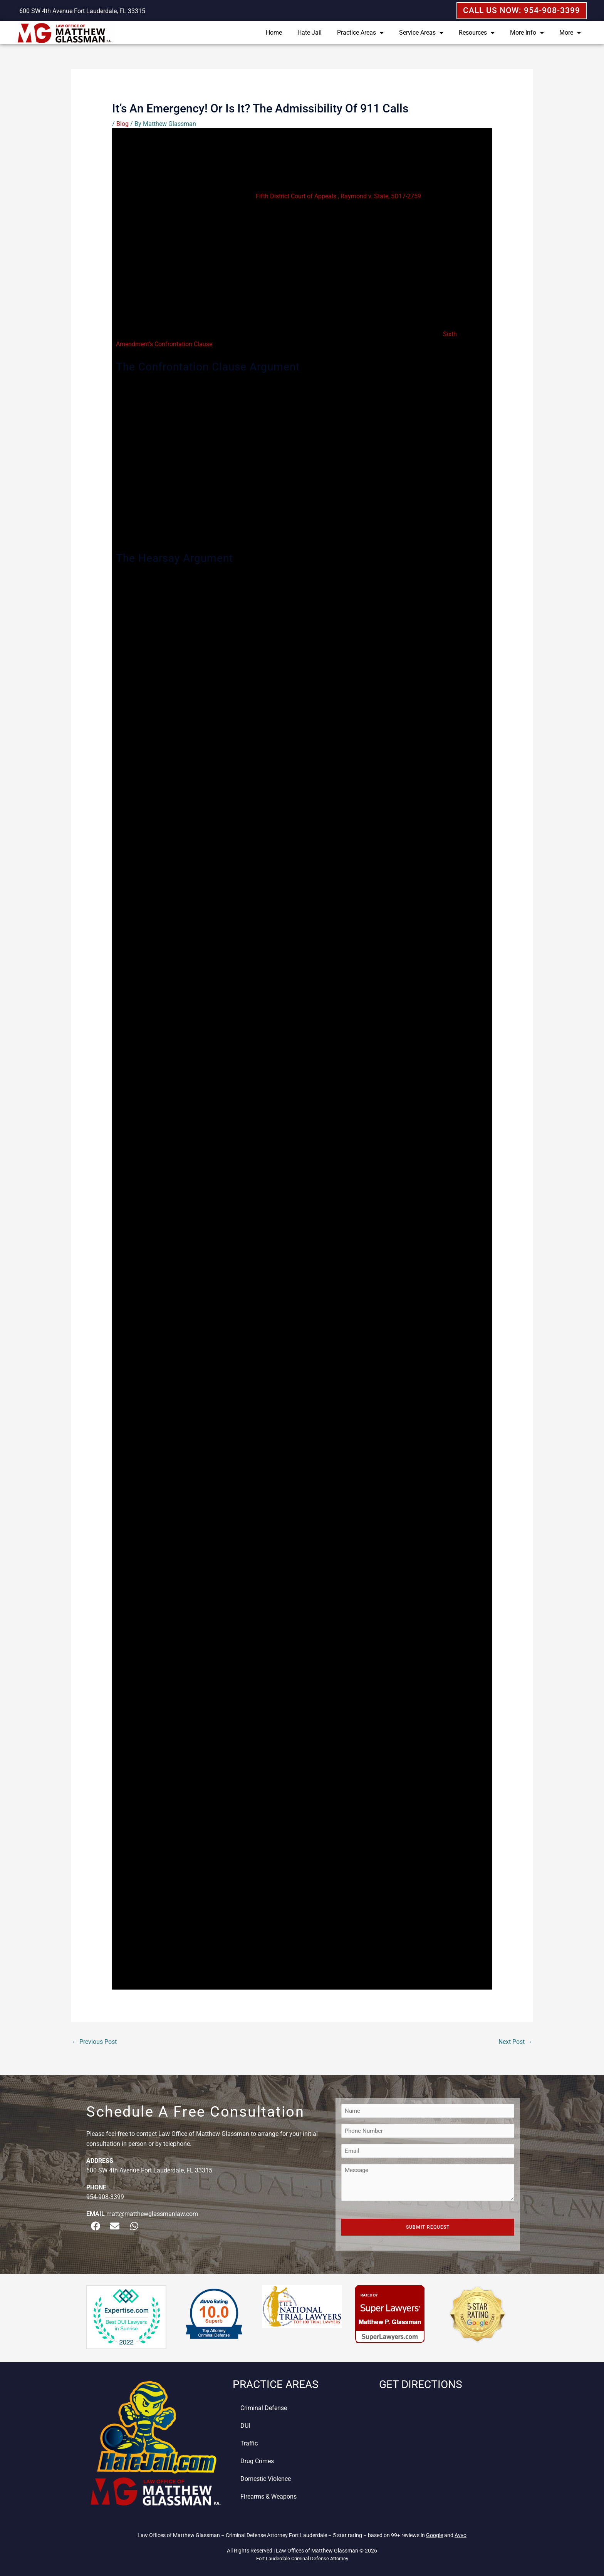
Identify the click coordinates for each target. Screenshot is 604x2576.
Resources (477, 33)
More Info (527, 33)
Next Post (515, 2041)
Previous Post (94, 2041)
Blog (122, 123)
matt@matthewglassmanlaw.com (152, 2214)
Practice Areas (360, 33)
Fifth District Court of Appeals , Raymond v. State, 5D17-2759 (338, 196)
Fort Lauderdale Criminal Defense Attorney (302, 2558)
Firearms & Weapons (268, 2496)
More (570, 33)
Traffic (249, 2443)
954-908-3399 (105, 2197)
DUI (245, 2425)
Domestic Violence (265, 2478)
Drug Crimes (257, 2461)
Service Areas (421, 33)
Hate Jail (309, 32)
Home (274, 32)
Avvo (460, 2535)
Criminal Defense (263, 2408)
